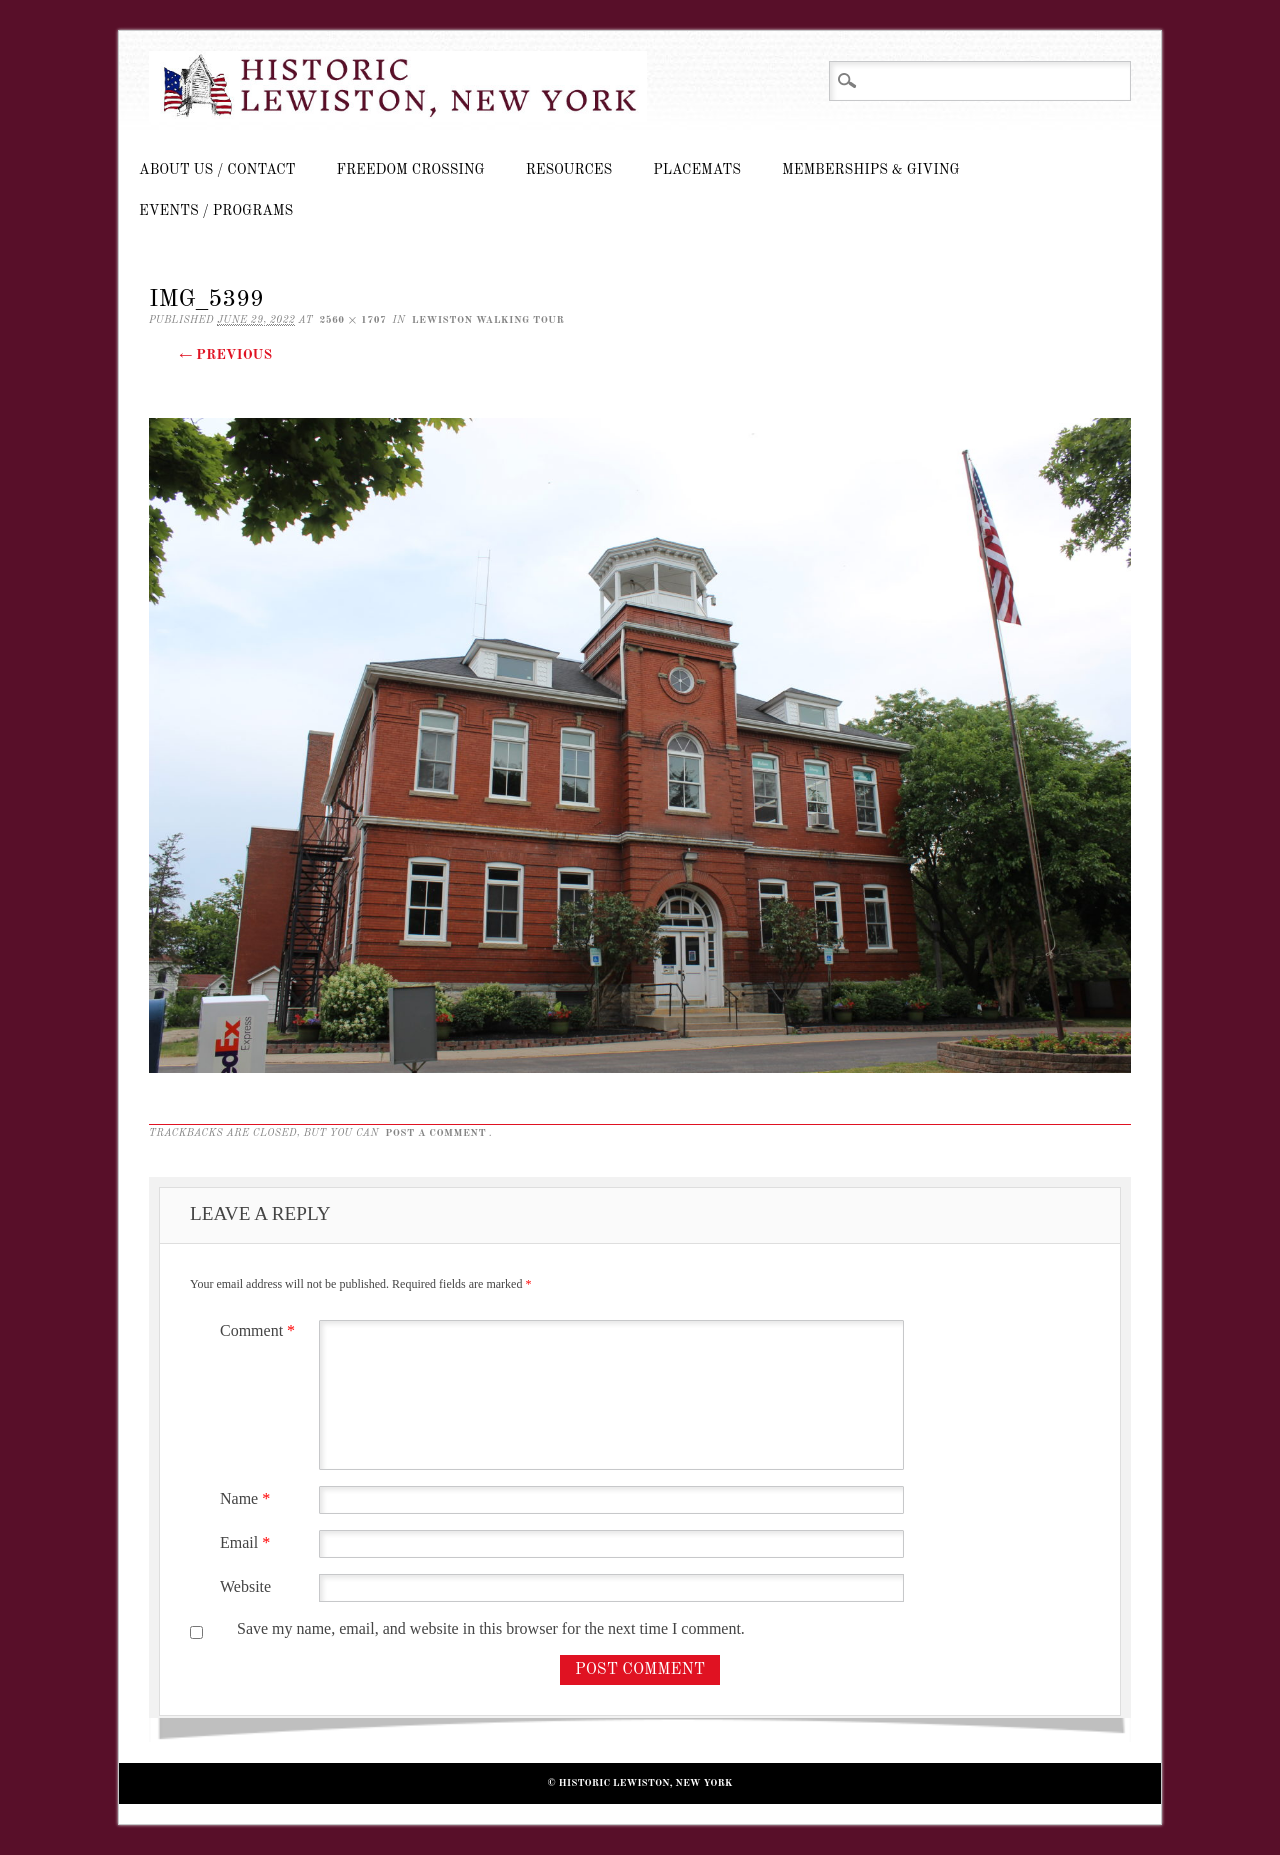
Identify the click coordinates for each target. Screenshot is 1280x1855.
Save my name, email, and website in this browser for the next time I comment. (491, 1628)
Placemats (697, 170)
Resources (569, 170)
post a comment (435, 1133)
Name (247, 1498)
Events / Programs (216, 211)
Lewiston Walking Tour (488, 320)
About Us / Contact (217, 170)
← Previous (225, 355)
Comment (260, 1330)
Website (245, 1586)
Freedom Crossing (411, 170)
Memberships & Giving (871, 170)
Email (247, 1542)
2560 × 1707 (352, 320)
